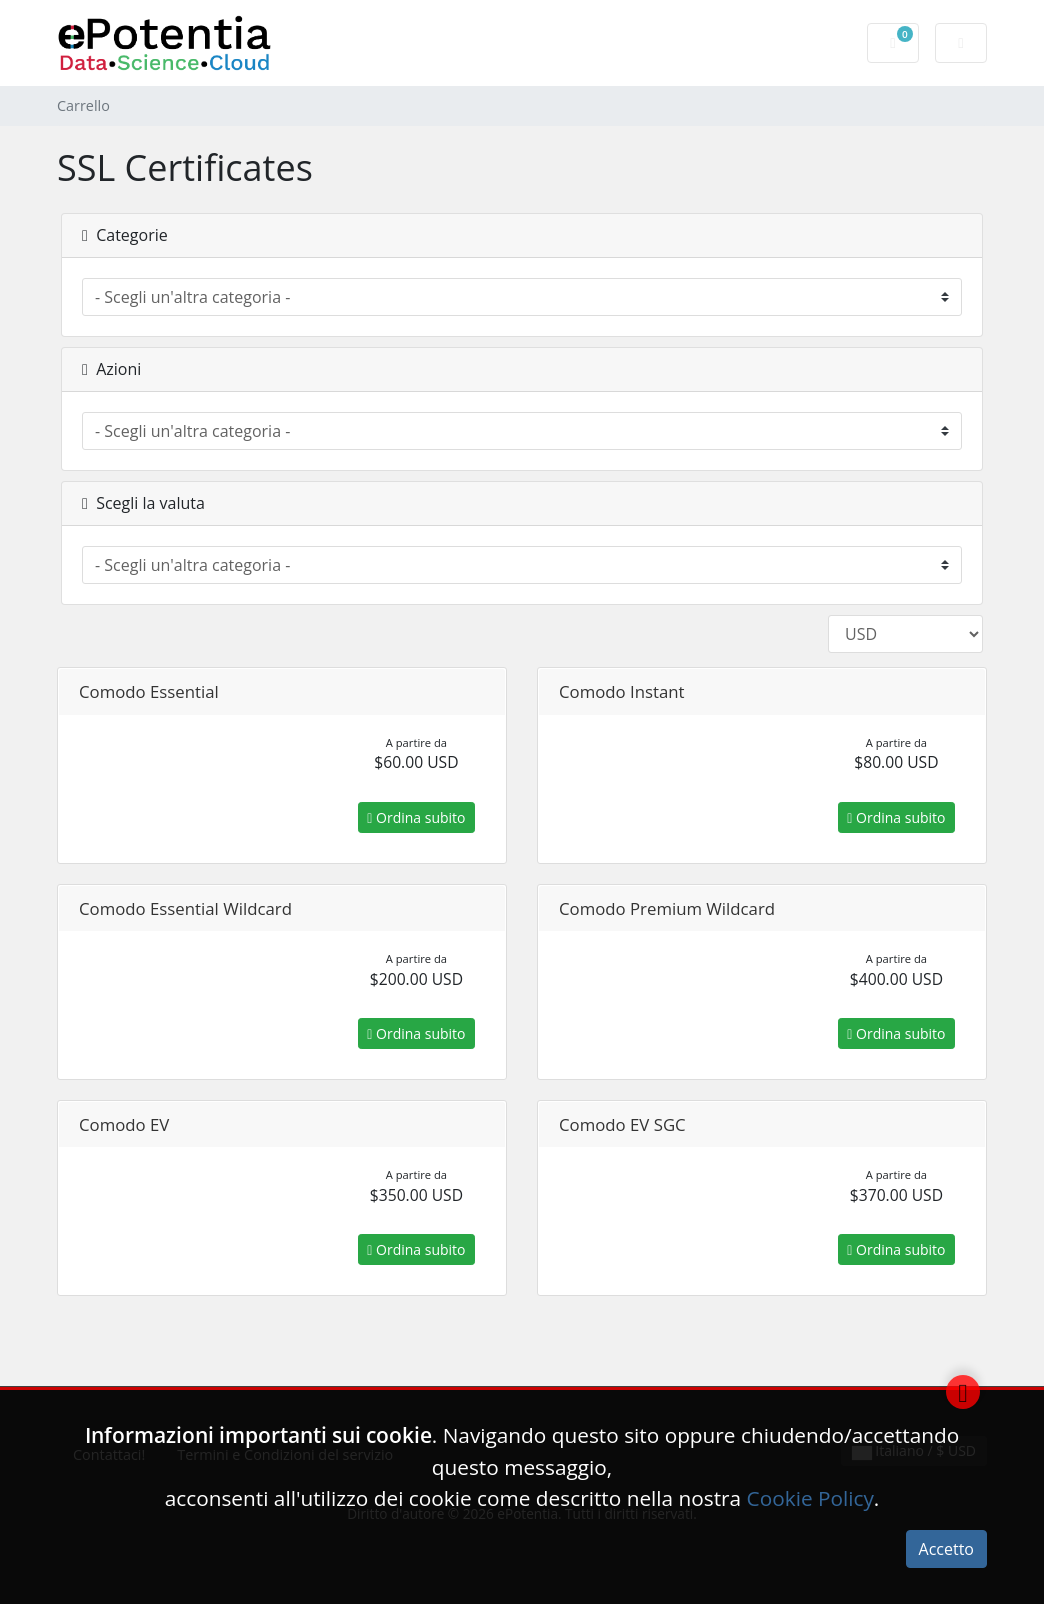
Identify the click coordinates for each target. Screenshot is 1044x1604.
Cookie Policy (810, 1498)
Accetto (946, 1549)
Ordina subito (416, 817)
